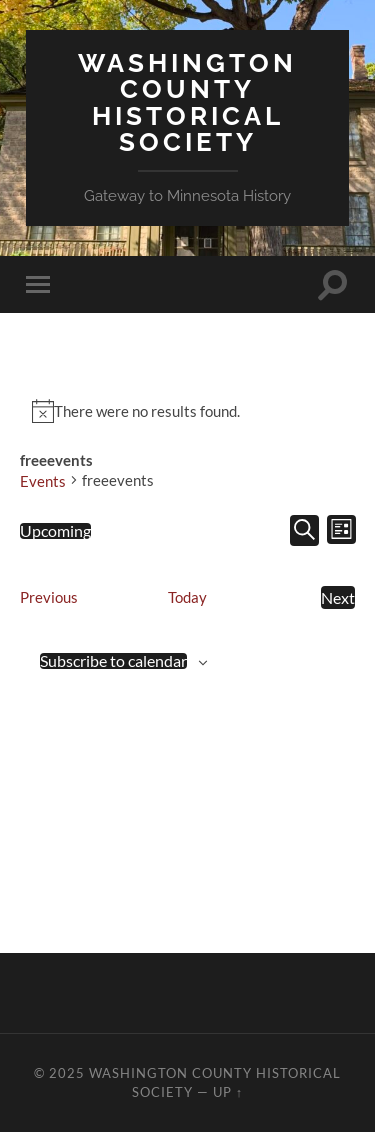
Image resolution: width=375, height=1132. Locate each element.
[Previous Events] (49, 597)
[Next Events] (338, 597)
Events (43, 481)
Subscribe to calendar (113, 661)
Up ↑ (228, 1092)
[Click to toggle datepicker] (55, 531)
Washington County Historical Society (187, 102)
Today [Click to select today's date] (187, 597)
